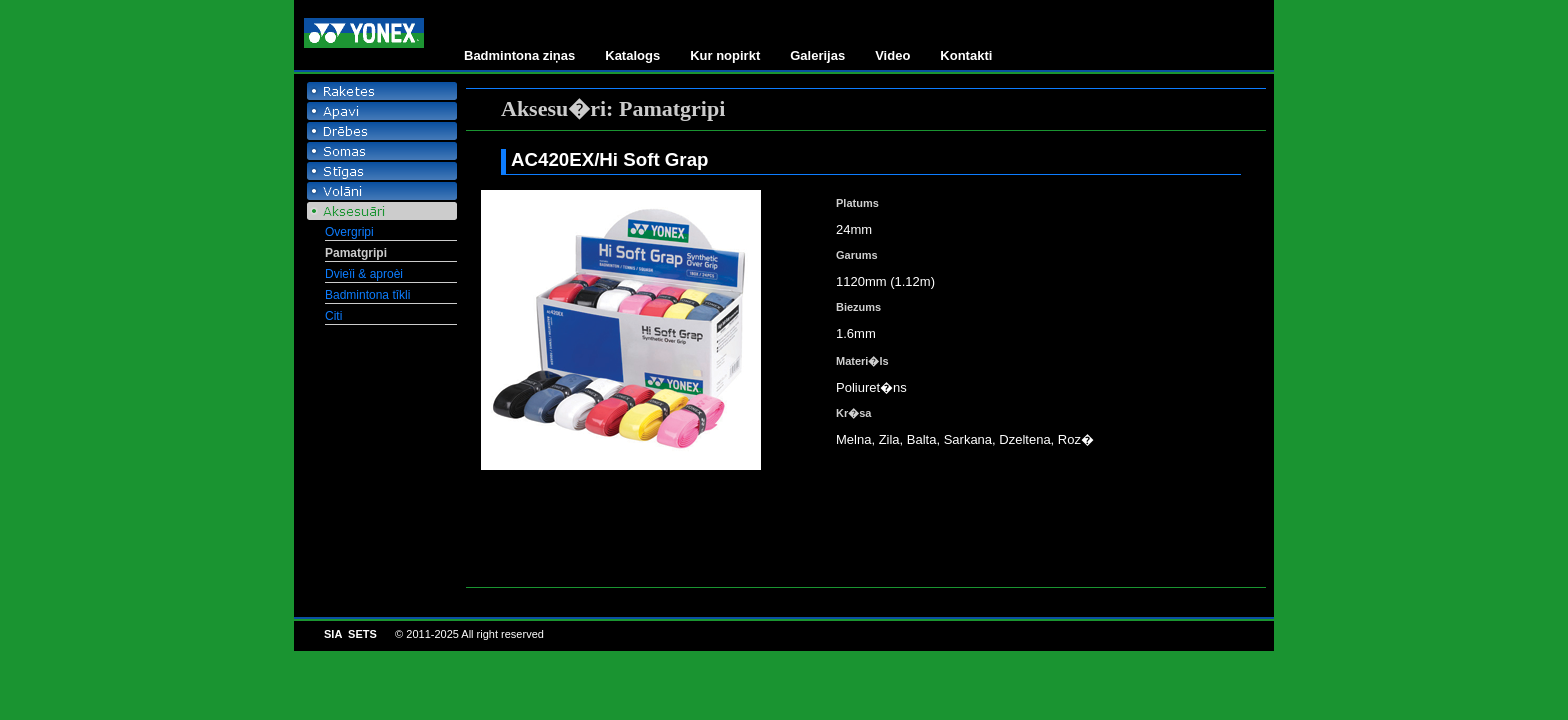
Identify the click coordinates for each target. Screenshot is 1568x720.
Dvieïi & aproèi (364, 274)
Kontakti (966, 55)
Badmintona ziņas (519, 55)
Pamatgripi (356, 253)
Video (892, 55)
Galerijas (817, 55)
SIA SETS (350, 634)
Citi (333, 316)
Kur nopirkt (725, 55)
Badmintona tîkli (367, 295)
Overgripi (349, 232)
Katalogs (632, 55)
